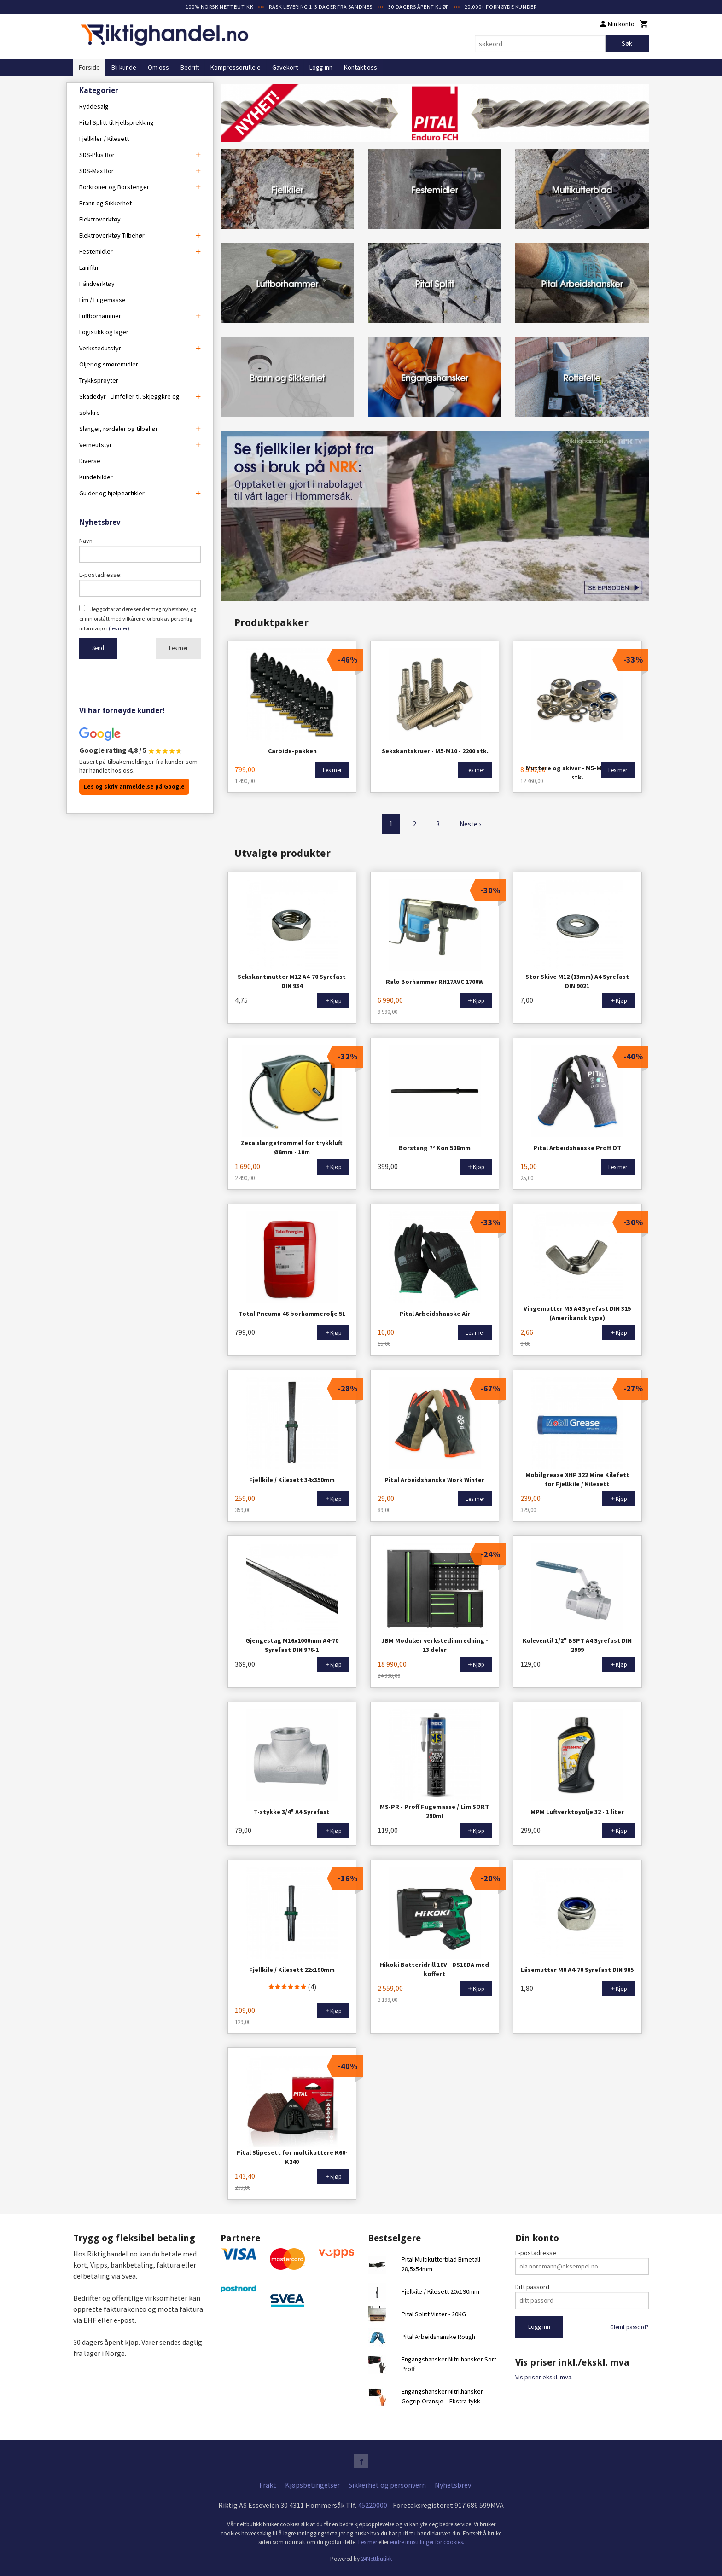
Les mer (178, 648)
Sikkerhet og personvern (387, 2484)
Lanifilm (89, 267)
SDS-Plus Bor (97, 155)
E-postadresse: (100, 574)
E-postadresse (535, 2252)
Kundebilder (96, 477)
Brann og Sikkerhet (105, 203)
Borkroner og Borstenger (114, 187)
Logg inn (320, 67)
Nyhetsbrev (453, 2484)
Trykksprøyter (98, 380)
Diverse (89, 461)
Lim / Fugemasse (102, 300)
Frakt (267, 2484)
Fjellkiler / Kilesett (104, 138)
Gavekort (285, 67)
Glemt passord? (629, 2327)
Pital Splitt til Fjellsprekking (116, 122)
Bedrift (189, 67)
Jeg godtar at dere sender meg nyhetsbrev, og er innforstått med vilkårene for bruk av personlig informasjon (137, 618)
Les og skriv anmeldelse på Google (134, 787)
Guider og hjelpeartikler (112, 493)
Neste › (470, 823)
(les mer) (119, 628)
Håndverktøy (97, 283)
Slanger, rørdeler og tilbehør (118, 428)
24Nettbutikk (376, 2558)
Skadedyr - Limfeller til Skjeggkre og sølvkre (129, 404)
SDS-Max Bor (96, 171)
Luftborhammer (100, 316)
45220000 (372, 2505)
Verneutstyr (95, 445)
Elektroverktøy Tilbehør (112, 235)
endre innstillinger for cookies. (427, 2542)
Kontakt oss (360, 67)
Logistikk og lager (103, 332)
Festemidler (96, 251)
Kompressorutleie (235, 67)
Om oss (158, 67)
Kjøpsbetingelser (312, 2484)
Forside (89, 67)
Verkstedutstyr (100, 348)
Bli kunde (123, 67)
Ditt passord (532, 2286)
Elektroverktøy (100, 219)
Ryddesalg (94, 106)
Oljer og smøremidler (108, 364)
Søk (627, 43)
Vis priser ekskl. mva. (544, 2376)
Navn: (86, 540)
